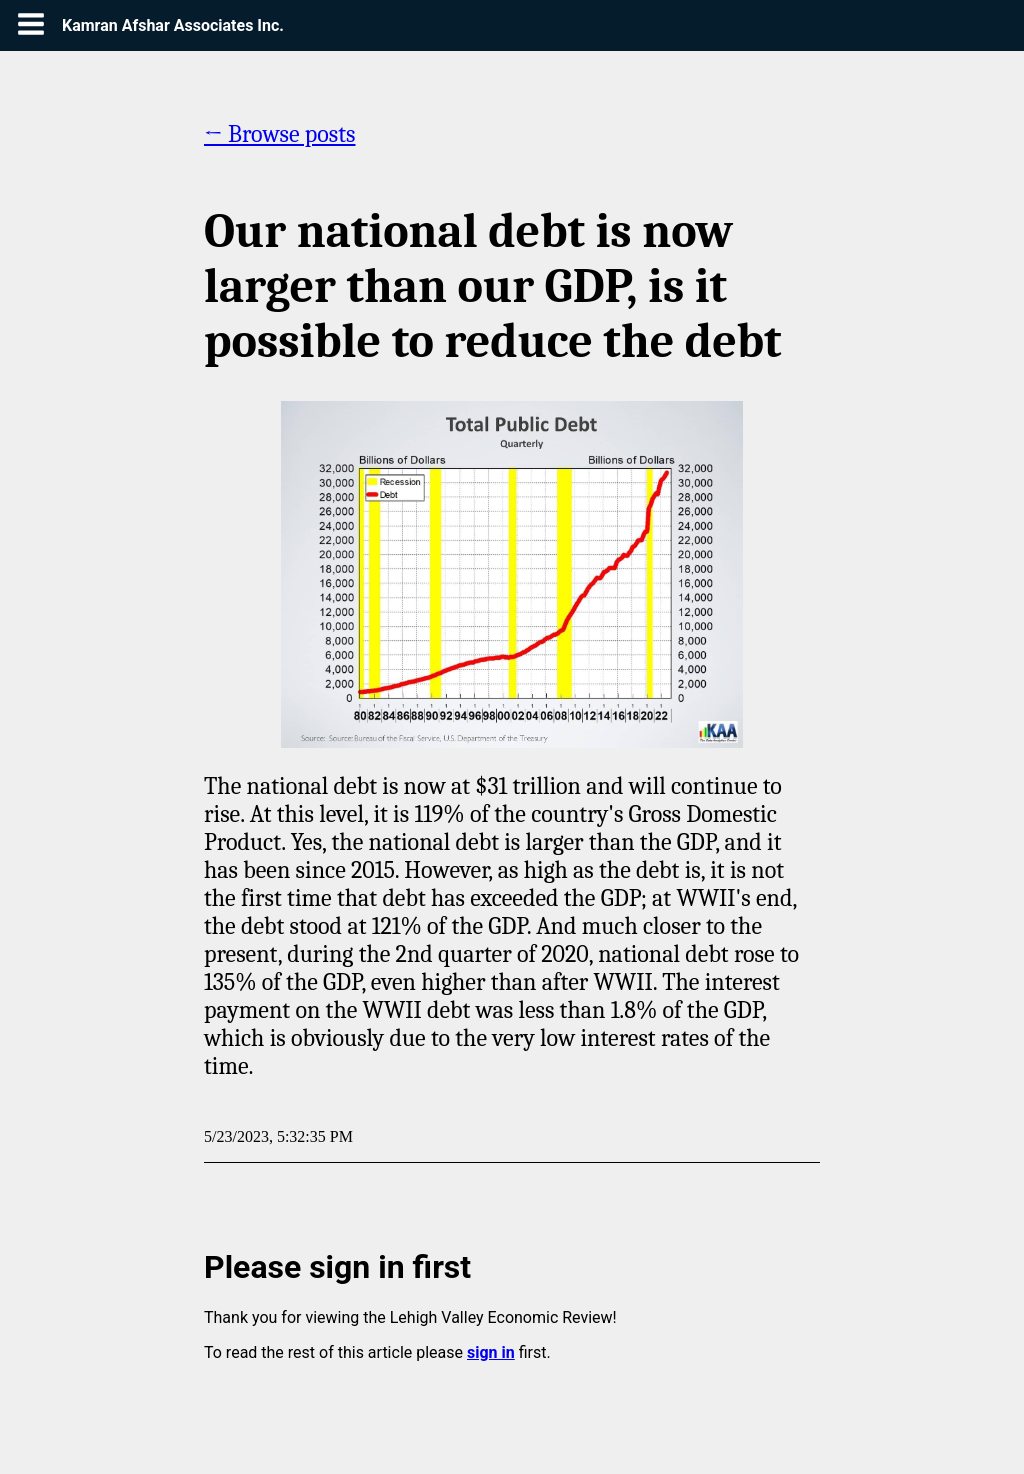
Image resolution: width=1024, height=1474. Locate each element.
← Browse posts (280, 134)
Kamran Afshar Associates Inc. (173, 25)
